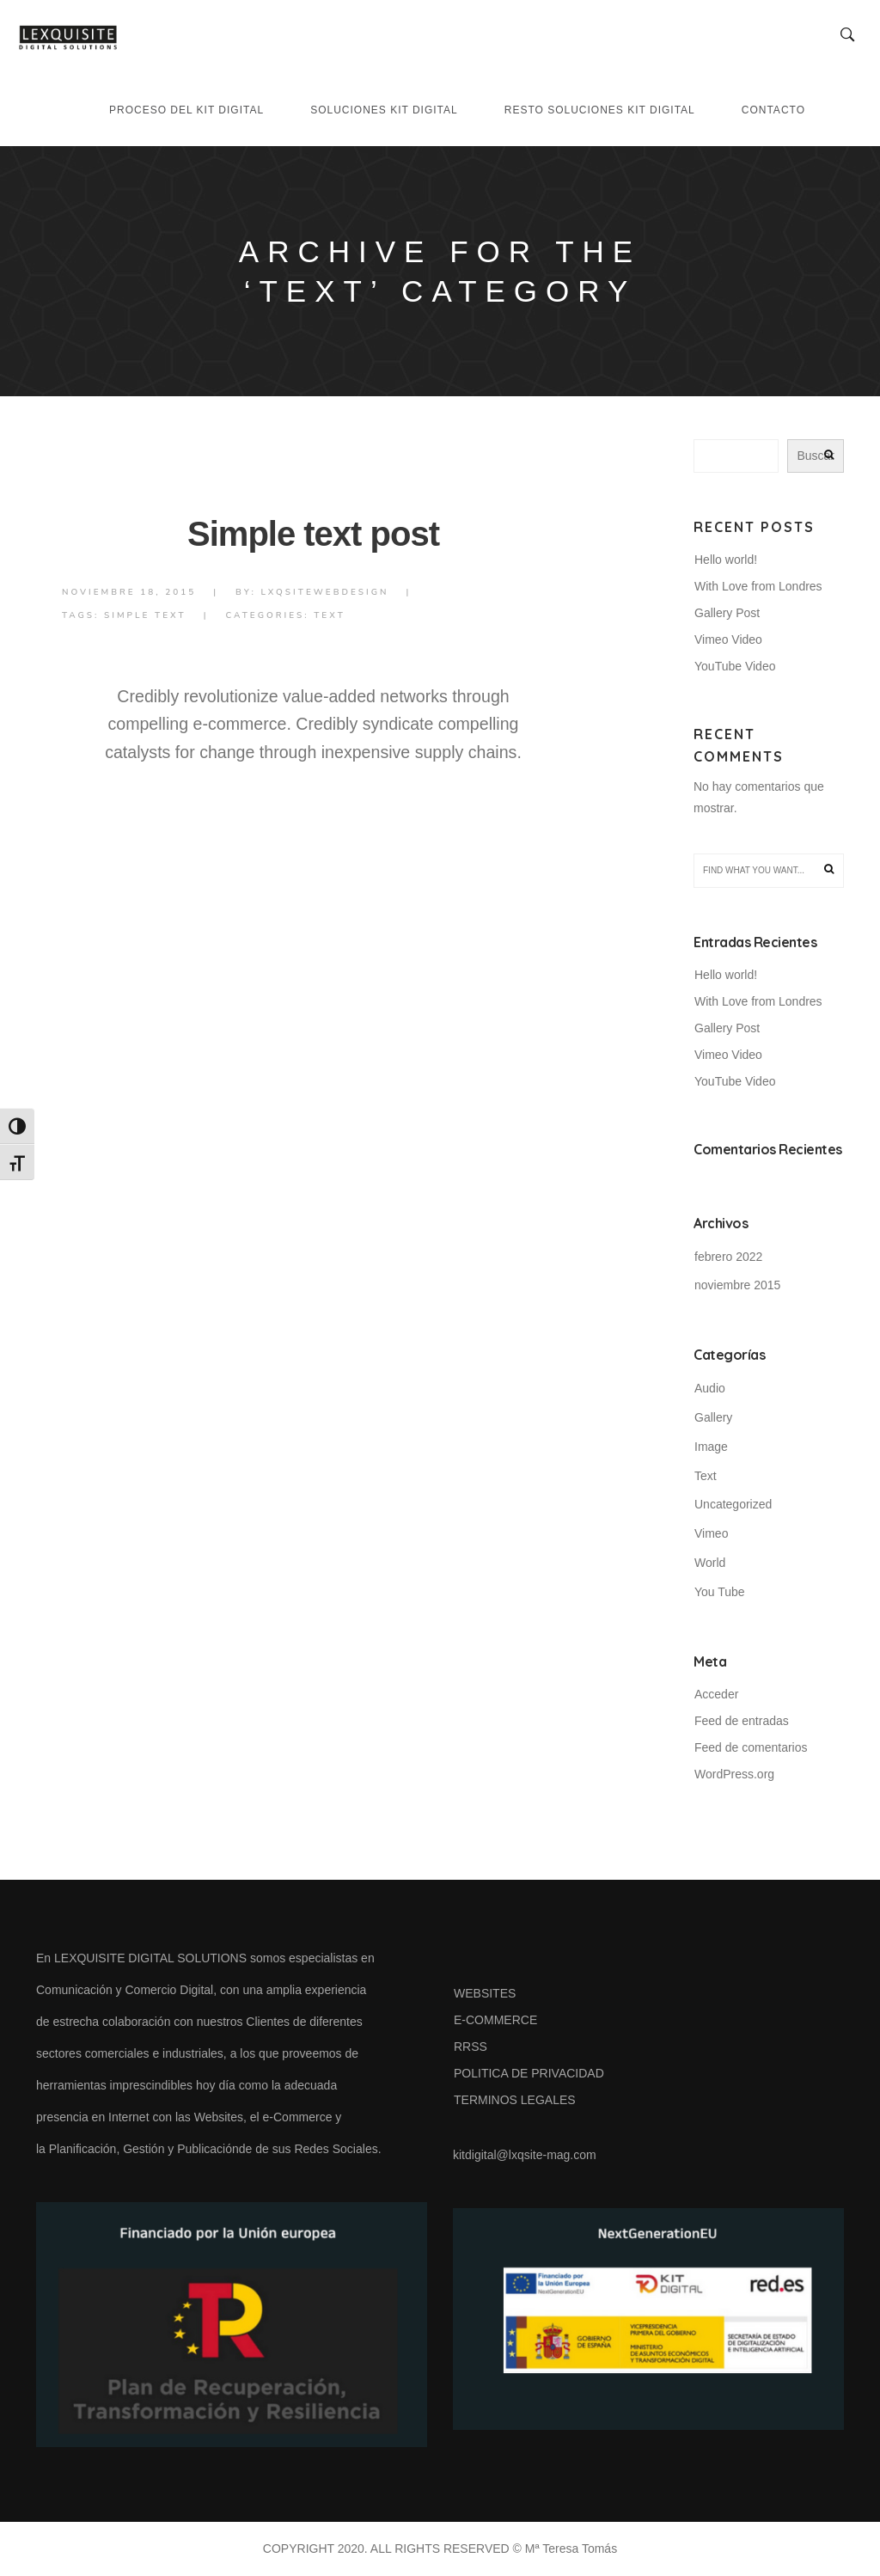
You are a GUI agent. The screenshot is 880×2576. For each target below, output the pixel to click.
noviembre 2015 (737, 1285)
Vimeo (711, 1533)
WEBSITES (485, 1993)
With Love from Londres (758, 586)
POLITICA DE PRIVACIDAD (529, 2073)
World (709, 1562)
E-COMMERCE (495, 2020)
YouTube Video (734, 666)
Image (711, 1446)
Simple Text (145, 615)
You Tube (719, 1592)
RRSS (470, 2046)
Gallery (713, 1417)
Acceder (716, 1694)
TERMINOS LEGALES (515, 2100)
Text (329, 615)
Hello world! (725, 559)
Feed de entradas (741, 1721)
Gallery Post (727, 613)
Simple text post (313, 534)
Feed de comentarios (751, 1747)
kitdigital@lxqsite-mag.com (524, 2155)
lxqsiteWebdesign (324, 592)
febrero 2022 (728, 1257)
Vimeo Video (728, 639)
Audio (709, 1388)
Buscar (815, 455)
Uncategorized (733, 1504)
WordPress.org (734, 1774)
